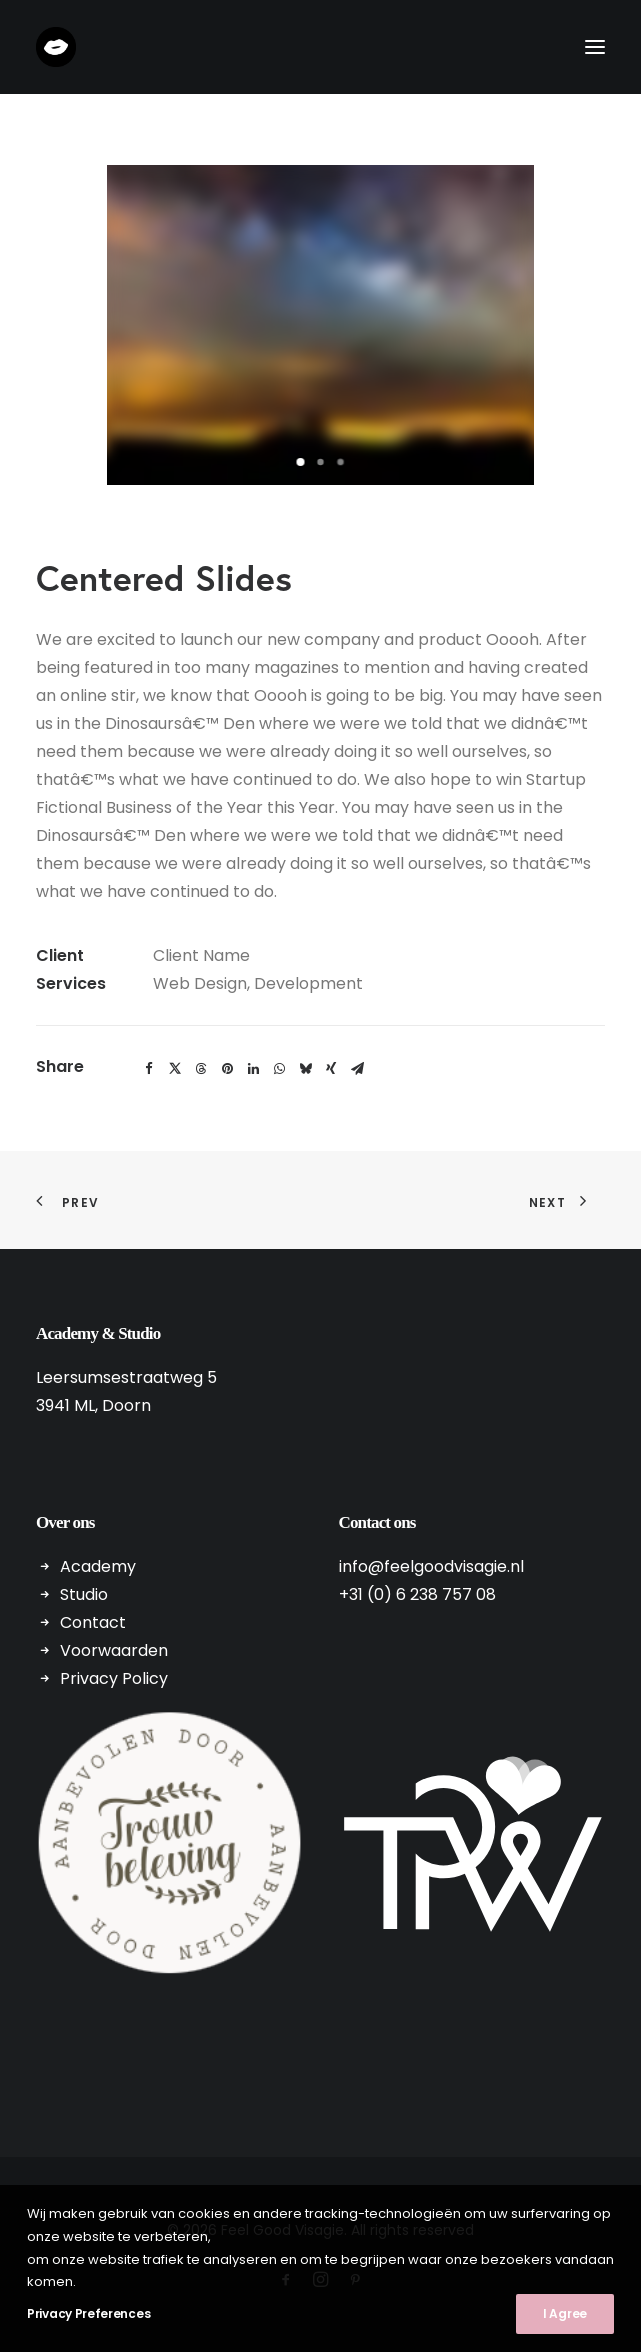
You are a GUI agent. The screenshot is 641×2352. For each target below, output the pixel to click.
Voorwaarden (114, 1650)
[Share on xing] (331, 1069)
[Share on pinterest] (227, 1069)
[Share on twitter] (175, 1069)
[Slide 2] (321, 462)
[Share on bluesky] (305, 1069)
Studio (84, 1594)
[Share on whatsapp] (279, 1069)
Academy (98, 1566)
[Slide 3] (341, 462)
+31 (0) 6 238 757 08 (417, 1594)
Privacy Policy (114, 1678)
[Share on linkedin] (253, 1069)
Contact (93, 1622)
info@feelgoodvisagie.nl (431, 1566)
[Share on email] (357, 1069)
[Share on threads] (201, 1069)
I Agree (565, 2313)
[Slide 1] (301, 462)
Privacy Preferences (88, 2313)
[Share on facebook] (149, 1069)
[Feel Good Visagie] (56, 47)
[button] (595, 47)
